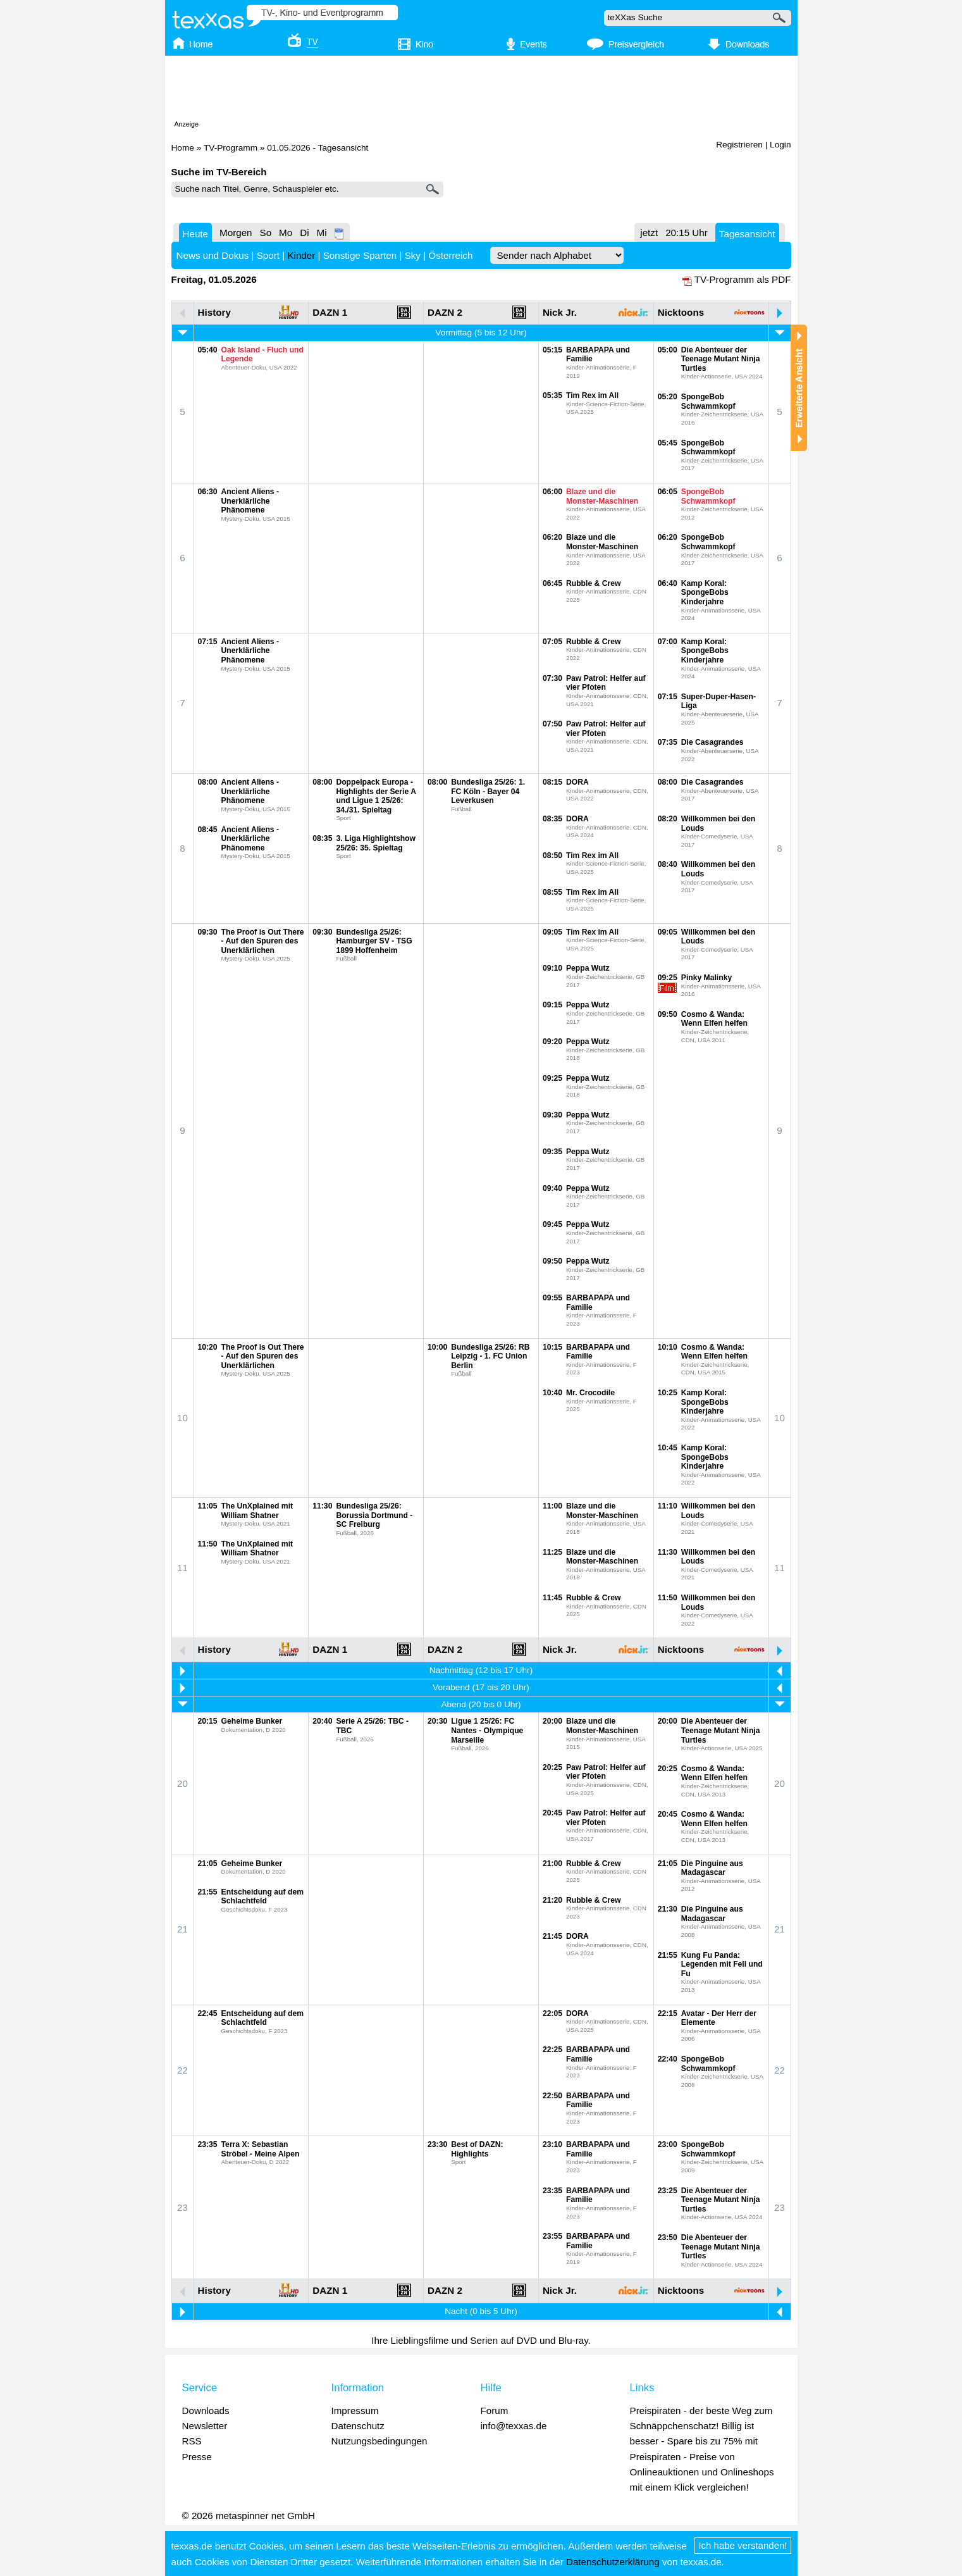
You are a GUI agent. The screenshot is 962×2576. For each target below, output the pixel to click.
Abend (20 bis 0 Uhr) (481, 1704)
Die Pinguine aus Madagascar (712, 1868)
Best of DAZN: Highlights (477, 2149)
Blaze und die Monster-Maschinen (602, 496)
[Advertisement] (481, 90)
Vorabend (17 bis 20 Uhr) (481, 1687)
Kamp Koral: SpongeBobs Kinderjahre (705, 592)
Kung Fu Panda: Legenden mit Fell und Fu (722, 1964)
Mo (285, 232)
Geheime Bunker (252, 1721)
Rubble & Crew (593, 583)
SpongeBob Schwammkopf (708, 401)
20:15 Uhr (686, 232)
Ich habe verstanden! (742, 2545)
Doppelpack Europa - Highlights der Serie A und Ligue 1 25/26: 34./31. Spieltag (376, 796)
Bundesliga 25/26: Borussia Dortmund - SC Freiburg (374, 1515)
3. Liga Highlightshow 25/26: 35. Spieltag (376, 843)
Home (182, 147)
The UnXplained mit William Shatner (257, 1511)
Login (780, 144)
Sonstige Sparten (360, 255)
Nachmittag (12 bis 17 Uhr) (481, 1670)
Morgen (235, 232)
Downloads (206, 2410)
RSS (192, 2441)
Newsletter (205, 2425)
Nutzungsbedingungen (379, 2441)
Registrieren (739, 144)
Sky (413, 255)
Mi (322, 232)
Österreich (450, 255)
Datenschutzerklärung (613, 2561)
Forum (495, 2410)
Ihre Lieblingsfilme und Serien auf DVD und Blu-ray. (481, 2340)
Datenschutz (358, 2425)
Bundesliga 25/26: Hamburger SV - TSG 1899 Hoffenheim (374, 941)
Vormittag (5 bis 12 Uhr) (480, 332)
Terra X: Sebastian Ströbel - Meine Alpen (260, 2149)
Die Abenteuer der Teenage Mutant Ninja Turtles (720, 359)
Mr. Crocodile (590, 1392)
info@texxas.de (514, 2425)
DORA (577, 782)
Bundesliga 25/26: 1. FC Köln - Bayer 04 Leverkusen (488, 791)
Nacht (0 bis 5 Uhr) (481, 2311)
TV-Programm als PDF (742, 279)
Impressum (355, 2410)
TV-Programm (230, 147)
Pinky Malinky (706, 977)
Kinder (301, 255)
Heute (196, 233)
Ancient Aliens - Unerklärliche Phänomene (250, 500)
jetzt (649, 232)
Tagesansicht (747, 233)
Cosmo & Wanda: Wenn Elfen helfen (714, 1019)
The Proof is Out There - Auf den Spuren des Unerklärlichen (262, 941)
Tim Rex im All (592, 395)
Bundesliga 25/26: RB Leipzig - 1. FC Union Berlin (490, 1356)
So (266, 232)
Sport (268, 255)
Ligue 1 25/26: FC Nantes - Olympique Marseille (487, 1730)
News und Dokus (212, 255)
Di (304, 232)
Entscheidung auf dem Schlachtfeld (262, 1897)
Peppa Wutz (588, 968)
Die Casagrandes (712, 742)
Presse (197, 2456)
